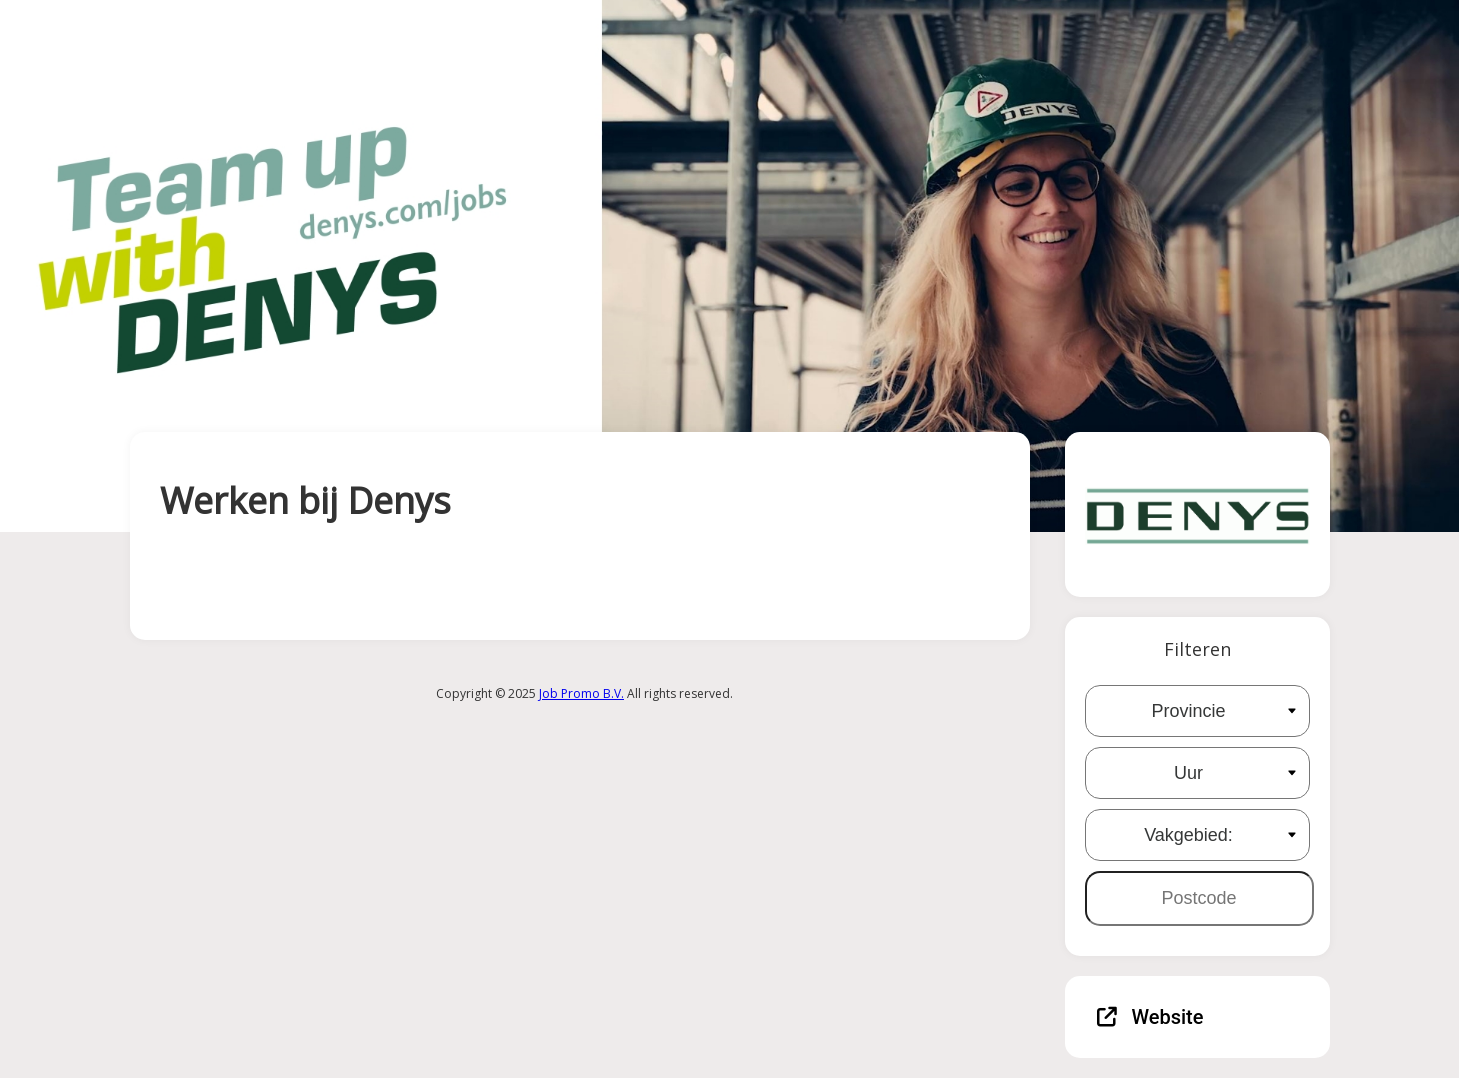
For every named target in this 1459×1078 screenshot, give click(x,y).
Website (1150, 1017)
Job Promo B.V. (581, 693)
